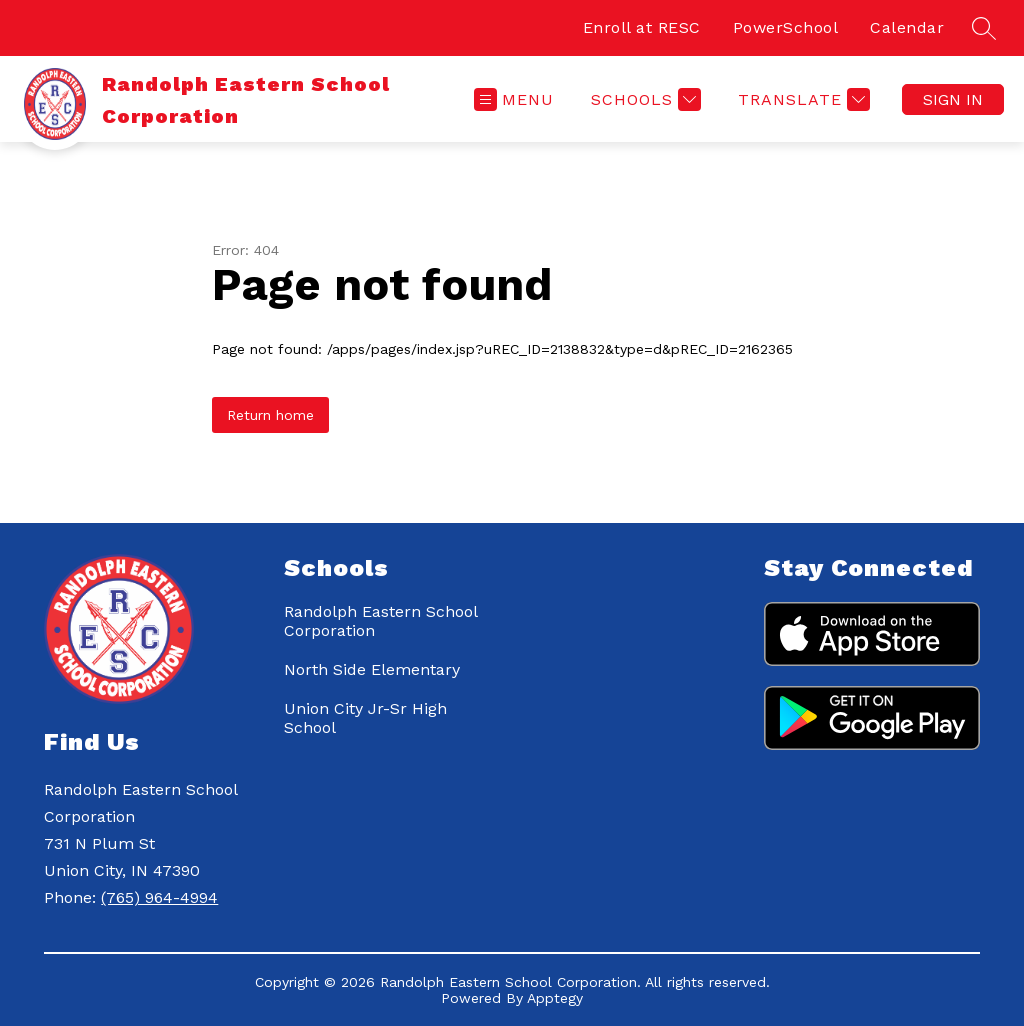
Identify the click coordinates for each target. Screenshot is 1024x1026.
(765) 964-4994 (159, 897)
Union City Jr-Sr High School (365, 718)
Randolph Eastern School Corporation (380, 621)
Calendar (907, 27)
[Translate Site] (801, 99)
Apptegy (555, 998)
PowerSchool (786, 27)
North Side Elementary (372, 669)
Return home (270, 415)
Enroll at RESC (642, 27)
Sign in (953, 99)
